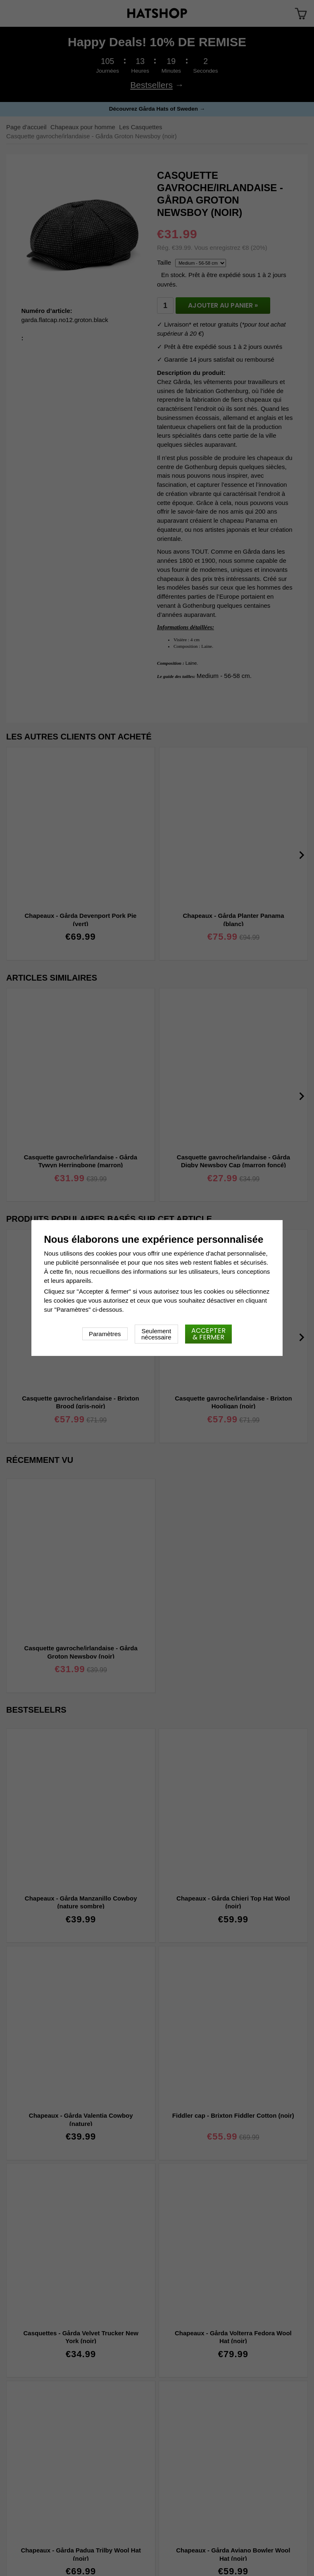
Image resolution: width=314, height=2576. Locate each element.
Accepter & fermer (208, 1334)
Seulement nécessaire (156, 1334)
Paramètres (105, 1333)
